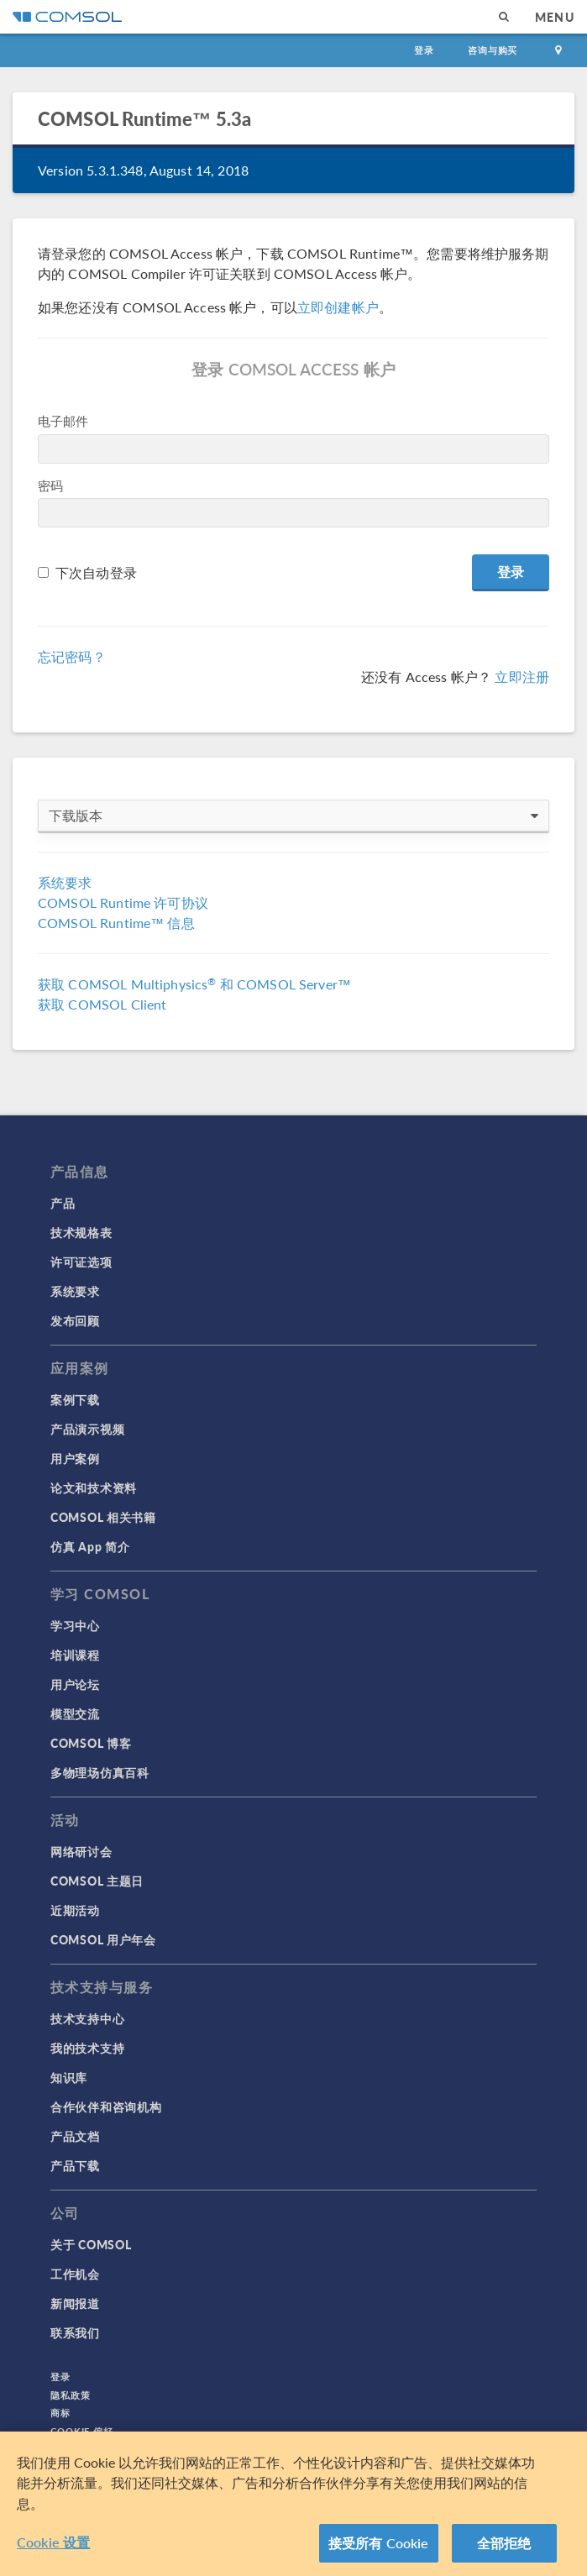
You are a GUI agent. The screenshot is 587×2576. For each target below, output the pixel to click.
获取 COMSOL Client (102, 1004)
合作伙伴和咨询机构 (105, 2106)
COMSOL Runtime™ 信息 (116, 922)
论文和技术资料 (93, 1487)
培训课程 (75, 1654)
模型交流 (75, 1713)
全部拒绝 (504, 2542)
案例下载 (75, 1399)
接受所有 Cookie (378, 2542)
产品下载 (75, 2165)
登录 (424, 50)
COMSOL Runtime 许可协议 (123, 902)
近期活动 (75, 1910)
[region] (293, 2504)
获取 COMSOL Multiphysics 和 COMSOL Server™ (194, 984)
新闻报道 (75, 2303)
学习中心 (75, 1625)
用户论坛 (75, 1684)
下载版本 (293, 815)
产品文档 (75, 2135)
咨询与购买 (492, 50)
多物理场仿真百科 (99, 1772)
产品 (62, 1202)
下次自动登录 (96, 572)
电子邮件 (63, 420)
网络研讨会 (81, 1851)
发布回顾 (75, 1320)
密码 (50, 485)
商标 (60, 2412)
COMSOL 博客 (90, 1742)
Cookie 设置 (53, 2542)
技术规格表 (81, 1232)
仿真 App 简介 (89, 1546)
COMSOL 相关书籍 (103, 1516)
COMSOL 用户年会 (103, 1939)
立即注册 (522, 676)
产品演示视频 (87, 1428)
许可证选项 (81, 1261)
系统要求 (65, 882)
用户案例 (75, 1458)
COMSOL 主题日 (97, 1880)
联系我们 (75, 2332)
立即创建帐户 (338, 307)
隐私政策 (70, 2395)
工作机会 (75, 2273)
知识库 (68, 2077)
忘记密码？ (72, 656)
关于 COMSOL (90, 2244)
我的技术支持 (87, 2047)
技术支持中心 (87, 2018)
